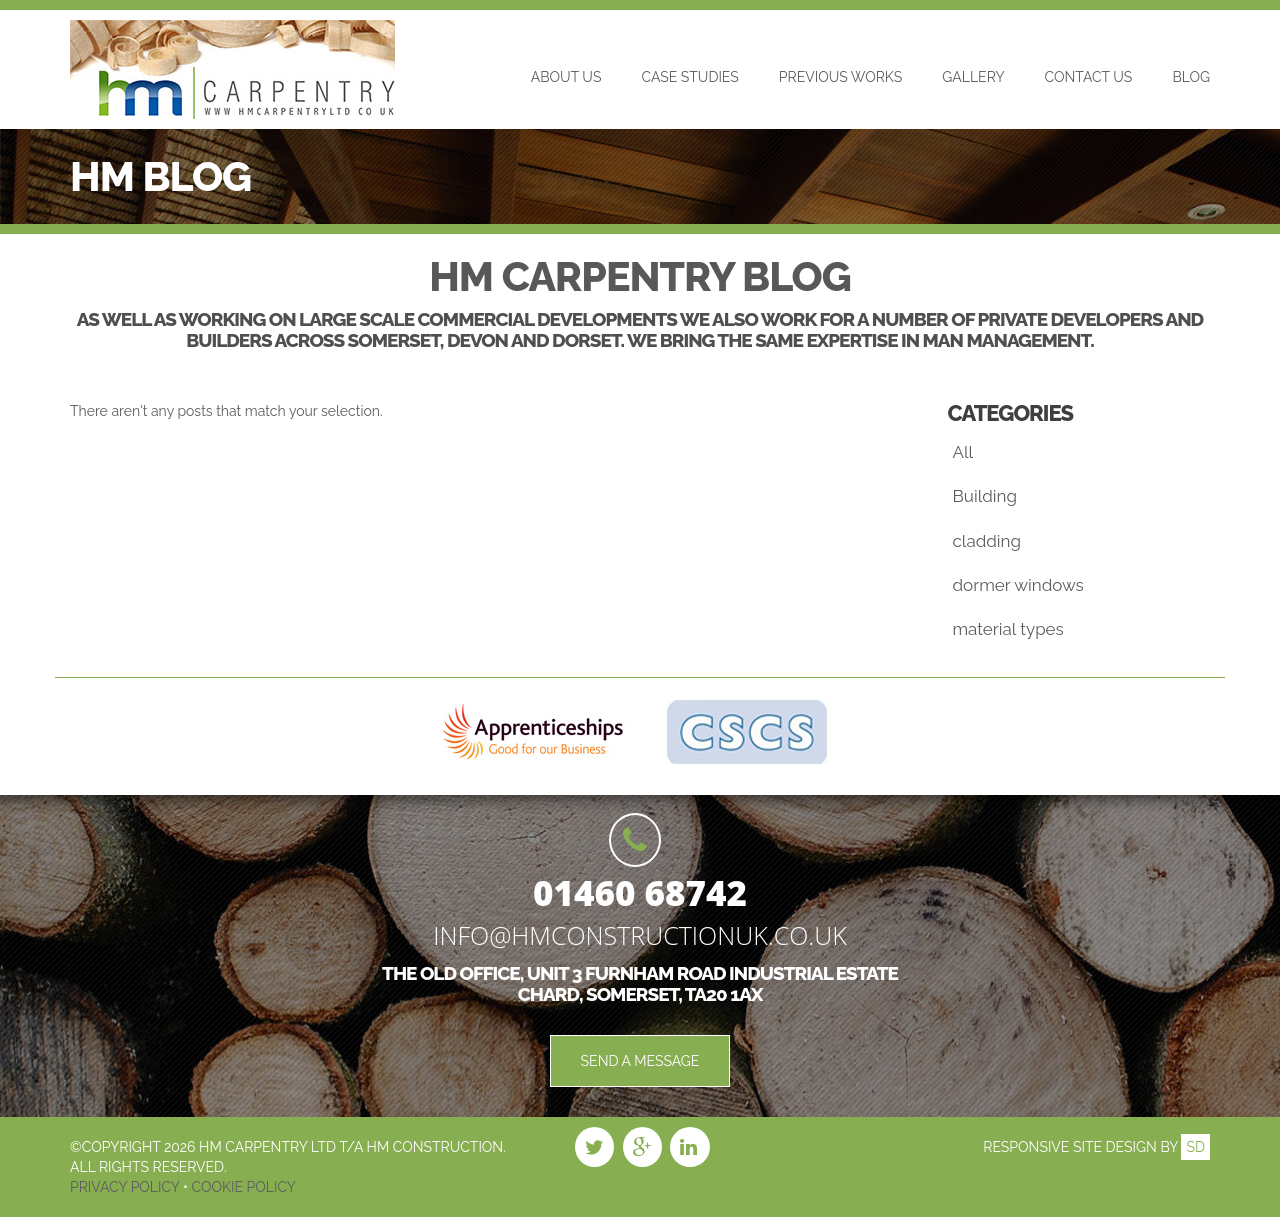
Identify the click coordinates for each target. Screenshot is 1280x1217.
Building (985, 496)
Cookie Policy (242, 1187)
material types (1008, 629)
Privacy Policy (126, 1187)
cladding (987, 541)
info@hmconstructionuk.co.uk (640, 935)
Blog (1191, 77)
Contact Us (1089, 77)
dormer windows (1018, 585)
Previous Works (840, 77)
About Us (566, 77)
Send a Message (640, 1061)
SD (1195, 1147)
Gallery (973, 77)
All (963, 452)
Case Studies (689, 77)
